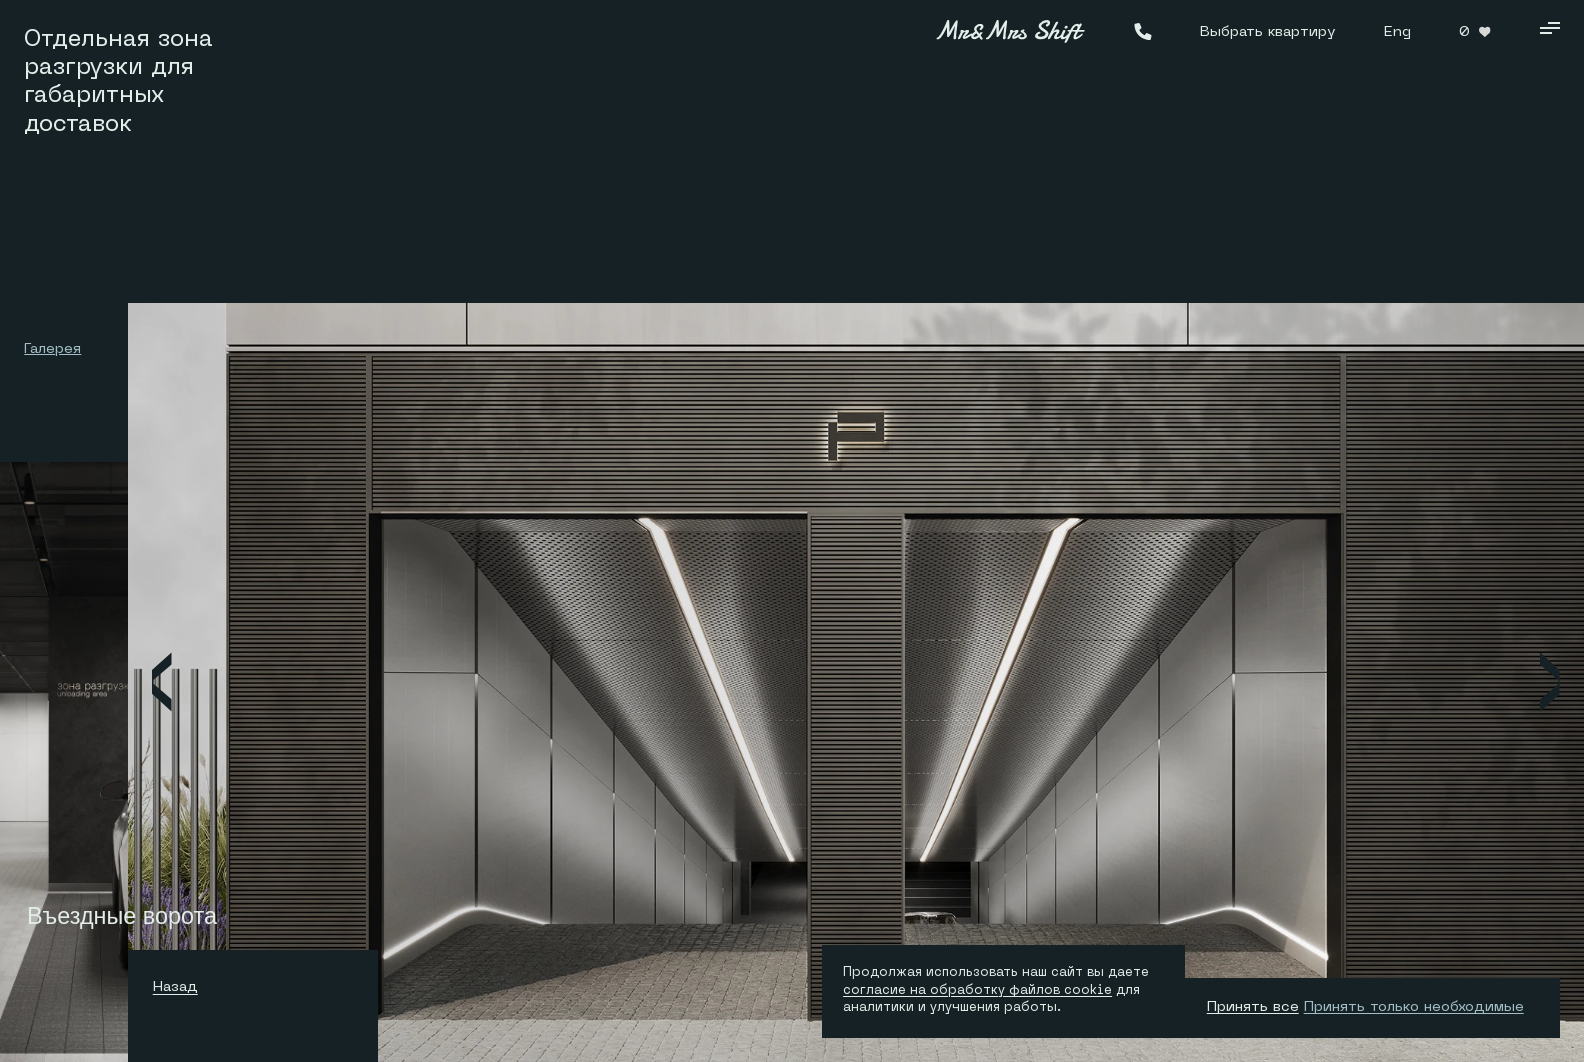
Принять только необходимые (1414, 1005)
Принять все (1253, 1005)
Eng (1397, 30)
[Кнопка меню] (1549, 31)
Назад (180, 985)
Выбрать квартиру (1267, 30)
